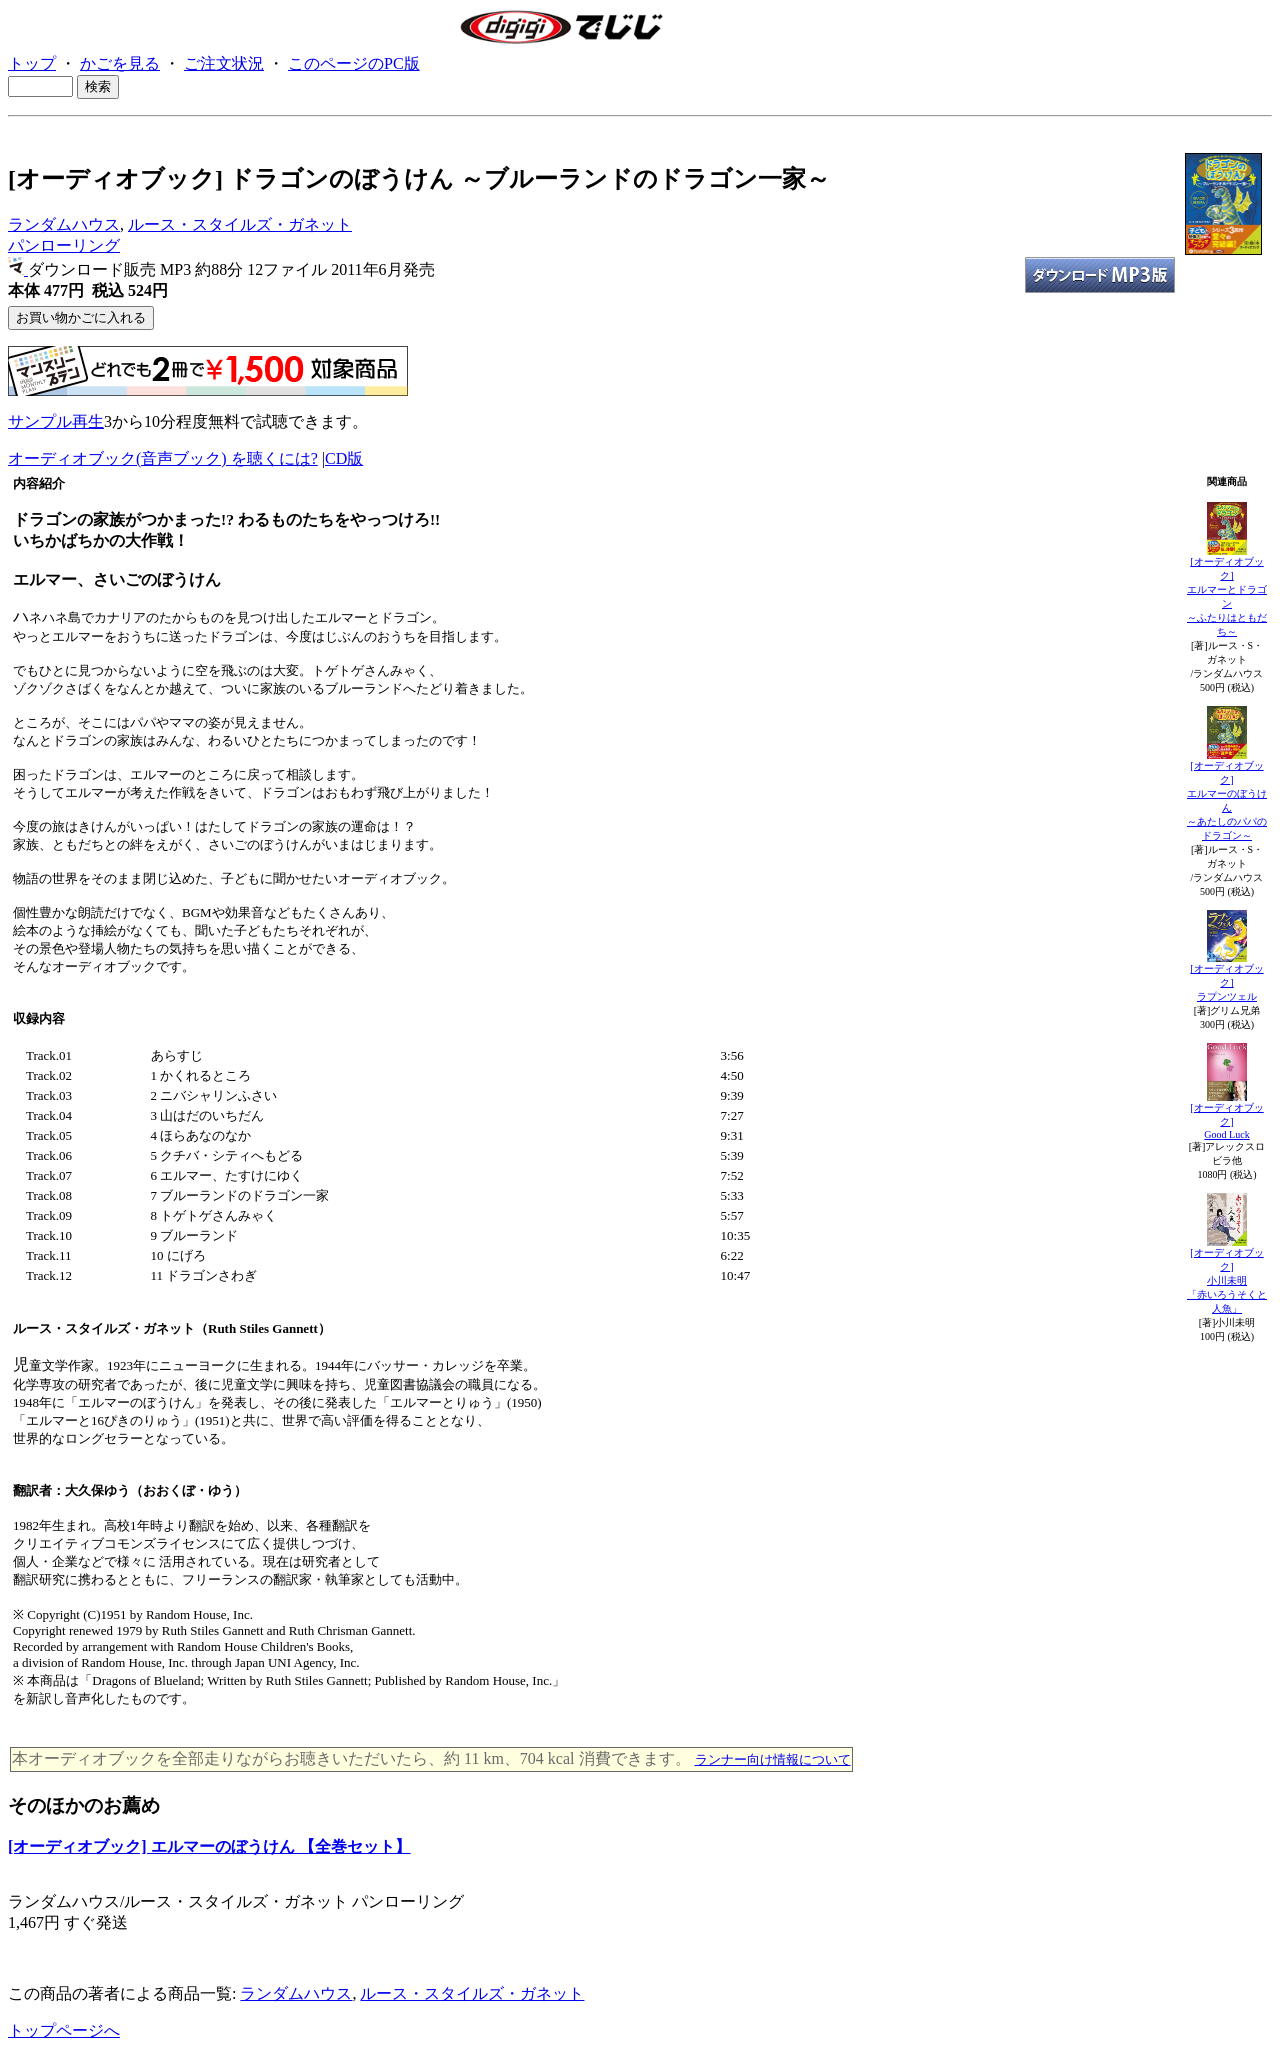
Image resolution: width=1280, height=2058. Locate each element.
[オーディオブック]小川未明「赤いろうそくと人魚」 (1227, 1280)
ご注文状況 (224, 63)
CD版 (344, 458)
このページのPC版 (354, 63)
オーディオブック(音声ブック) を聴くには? (163, 458)
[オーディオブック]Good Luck (1226, 1121)
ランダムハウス (64, 224)
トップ (32, 63)
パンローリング (64, 245)
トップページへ (64, 2030)
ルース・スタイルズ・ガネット (240, 224)
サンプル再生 (56, 421)
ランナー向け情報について (773, 1759)
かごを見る (120, 63)
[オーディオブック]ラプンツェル (1226, 982)
